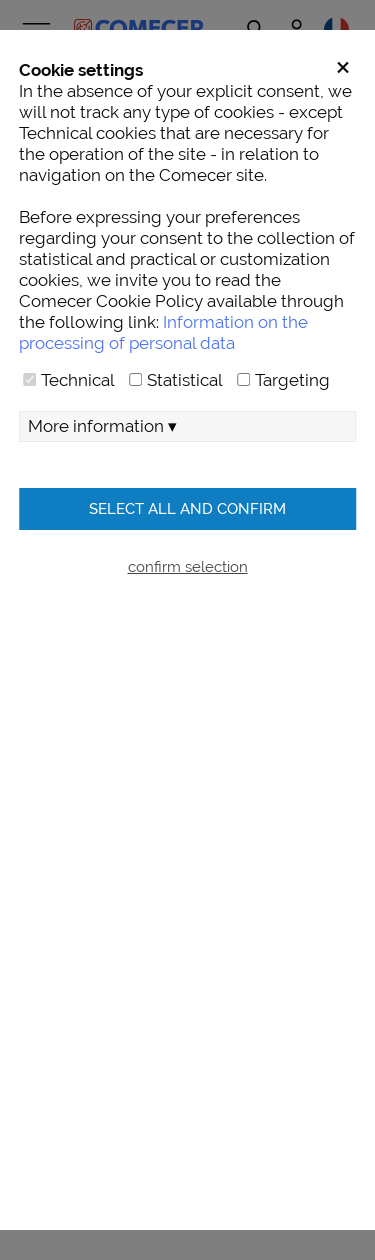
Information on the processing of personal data (163, 332)
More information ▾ (102, 426)
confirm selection (188, 566)
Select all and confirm (187, 508)
